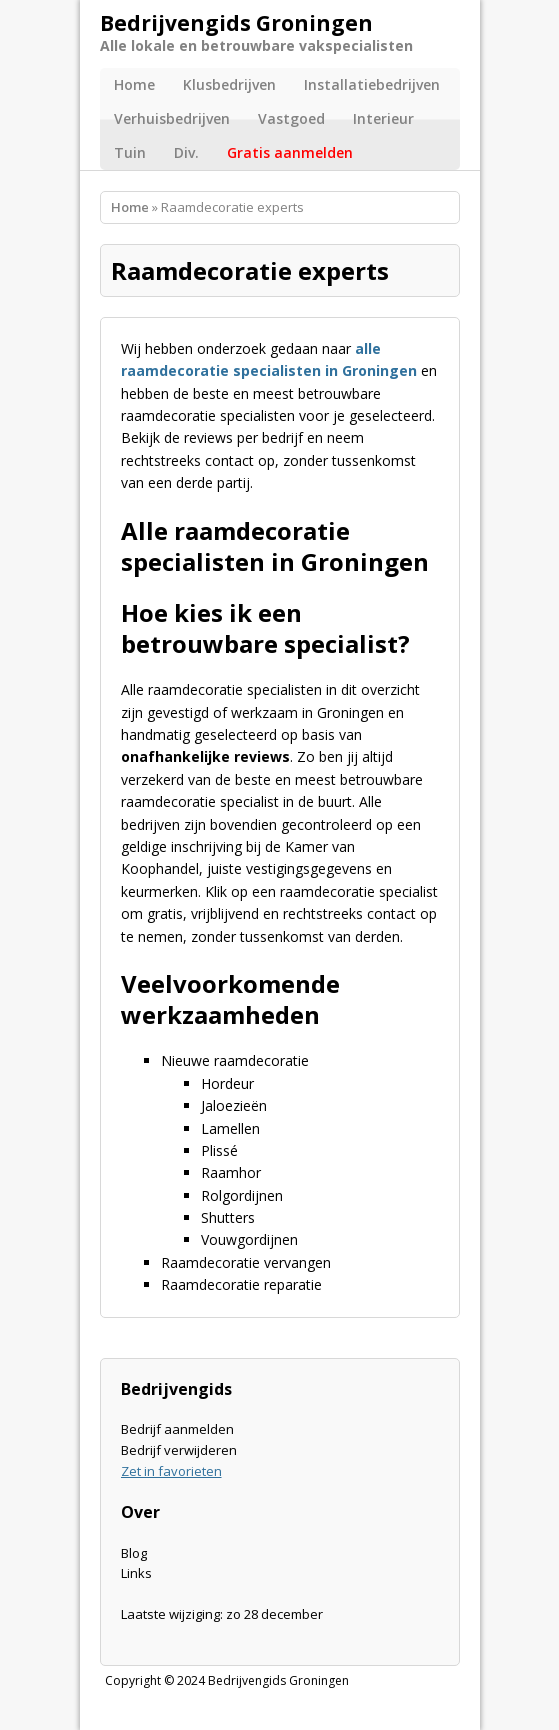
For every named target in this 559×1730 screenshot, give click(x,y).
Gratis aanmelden (290, 152)
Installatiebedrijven (372, 84)
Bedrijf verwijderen (179, 1450)
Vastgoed (291, 118)
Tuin (130, 152)
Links (136, 1573)
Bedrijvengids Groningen (278, 1680)
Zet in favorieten (171, 1471)
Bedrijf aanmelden (177, 1429)
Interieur (383, 118)
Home (134, 84)
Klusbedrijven (229, 84)
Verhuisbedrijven (172, 118)
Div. (186, 152)
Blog (134, 1553)
